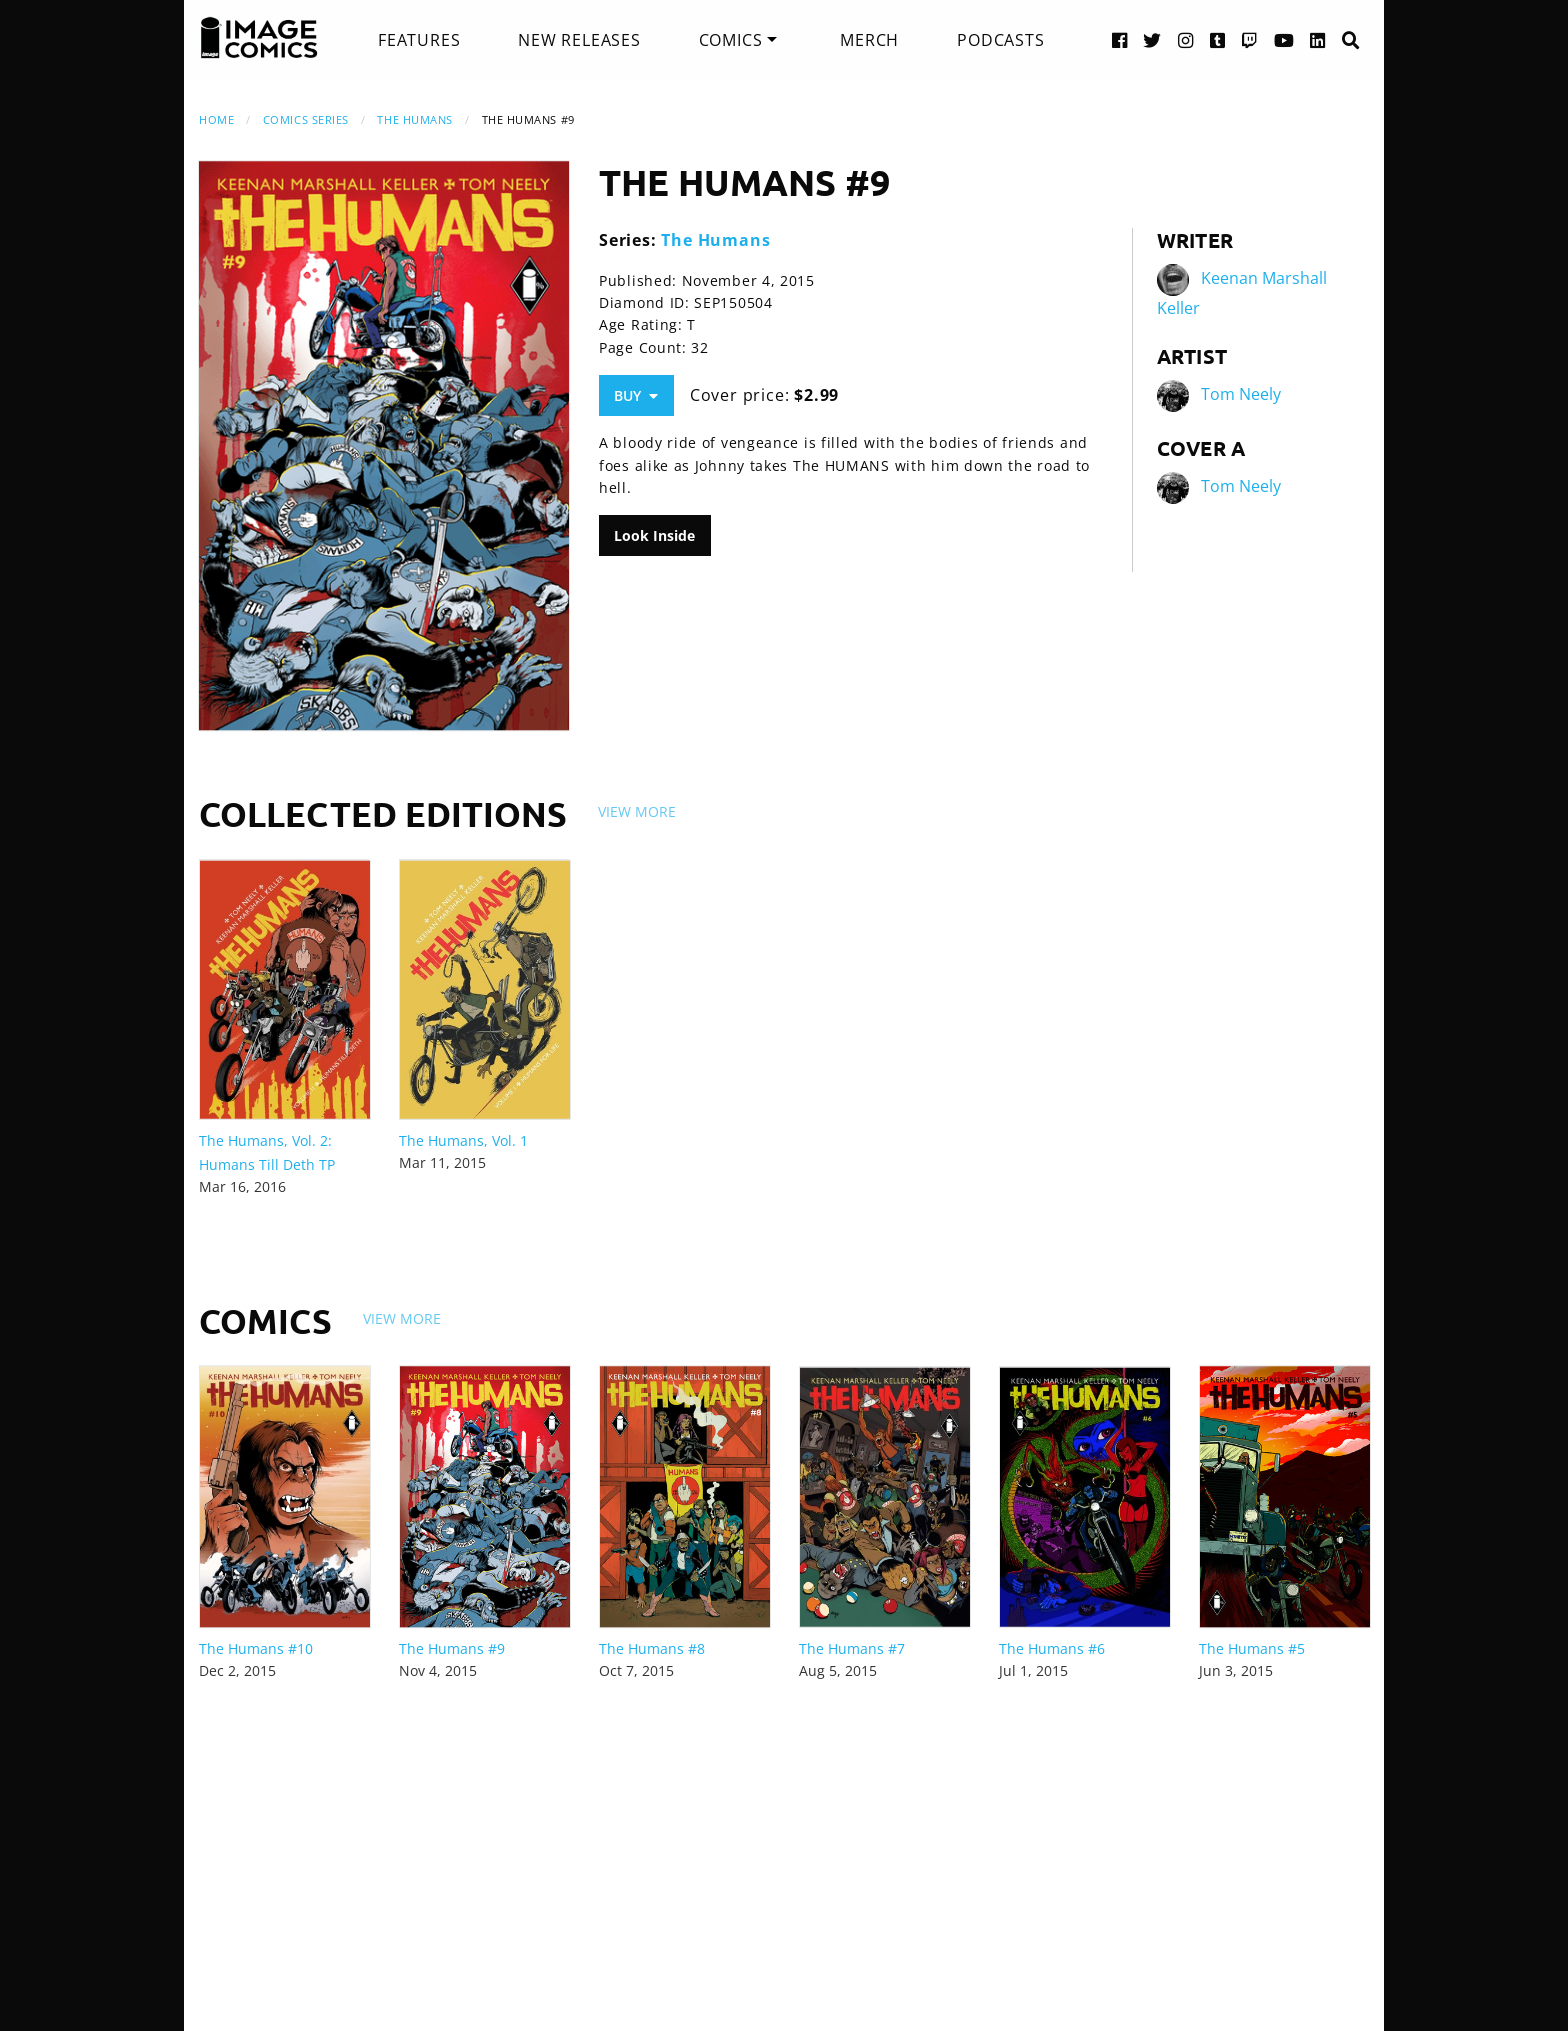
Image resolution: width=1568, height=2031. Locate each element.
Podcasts (1000, 40)
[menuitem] (419, 40)
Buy (636, 395)
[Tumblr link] (1218, 39)
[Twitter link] (1152, 39)
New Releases (579, 40)
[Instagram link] (1186, 39)
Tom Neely (1241, 394)
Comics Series (306, 119)
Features (419, 40)
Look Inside (654, 535)
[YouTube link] (1284, 39)
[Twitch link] (1250, 39)
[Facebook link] (1120, 39)
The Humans (415, 119)
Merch (869, 40)
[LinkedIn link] (1318, 39)
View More (637, 811)
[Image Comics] (259, 38)
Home (216, 119)
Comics (731, 40)
